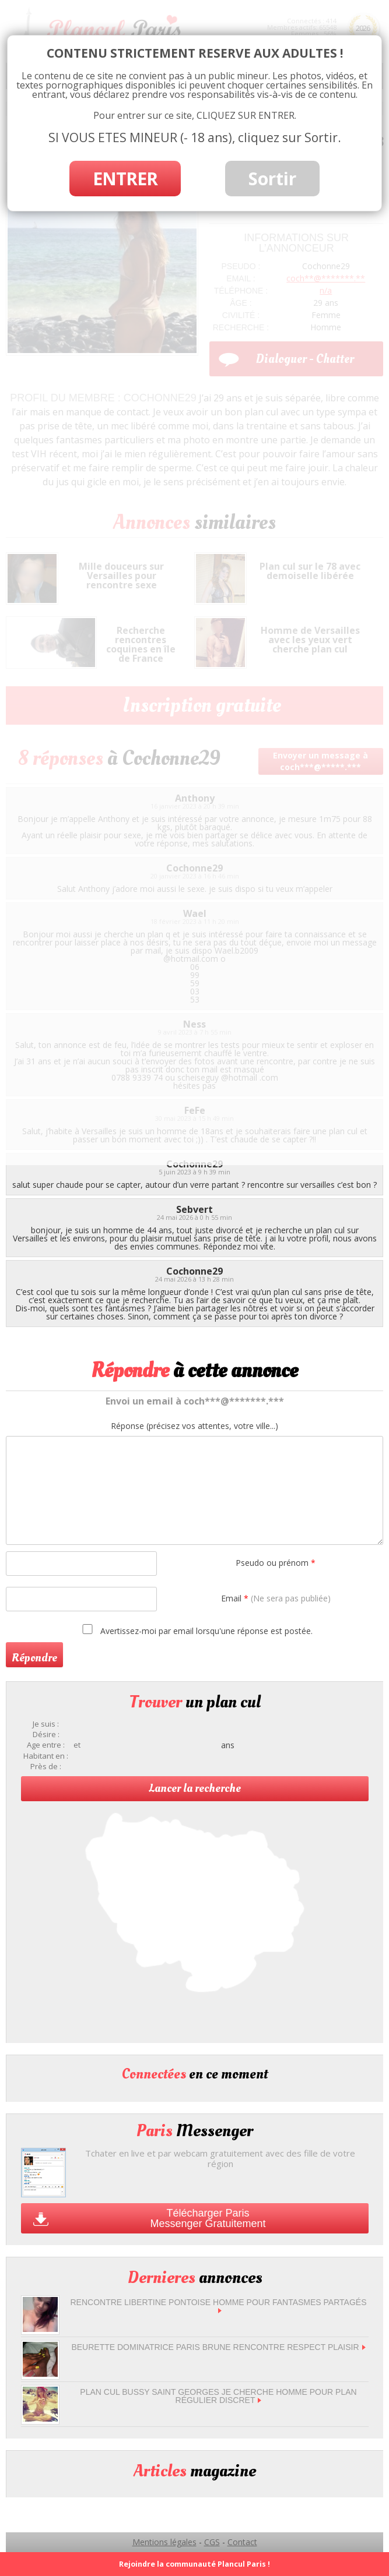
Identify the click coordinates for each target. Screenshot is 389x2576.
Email (276, 1598)
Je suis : (46, 1724)
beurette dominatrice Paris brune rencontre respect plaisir (218, 2347)
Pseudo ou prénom (276, 1562)
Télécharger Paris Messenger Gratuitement (207, 2218)
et (76, 1745)
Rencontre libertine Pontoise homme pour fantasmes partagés (219, 2305)
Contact (242, 2541)
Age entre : (46, 1745)
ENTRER (125, 178)
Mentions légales (164, 2541)
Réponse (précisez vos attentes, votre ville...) (194, 1426)
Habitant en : (45, 1756)
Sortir (272, 178)
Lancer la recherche (195, 1788)
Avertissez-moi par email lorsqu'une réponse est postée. (196, 1630)
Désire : (46, 1734)
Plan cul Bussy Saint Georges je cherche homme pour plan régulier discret (218, 2396)
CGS (212, 2541)
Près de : (45, 1766)
